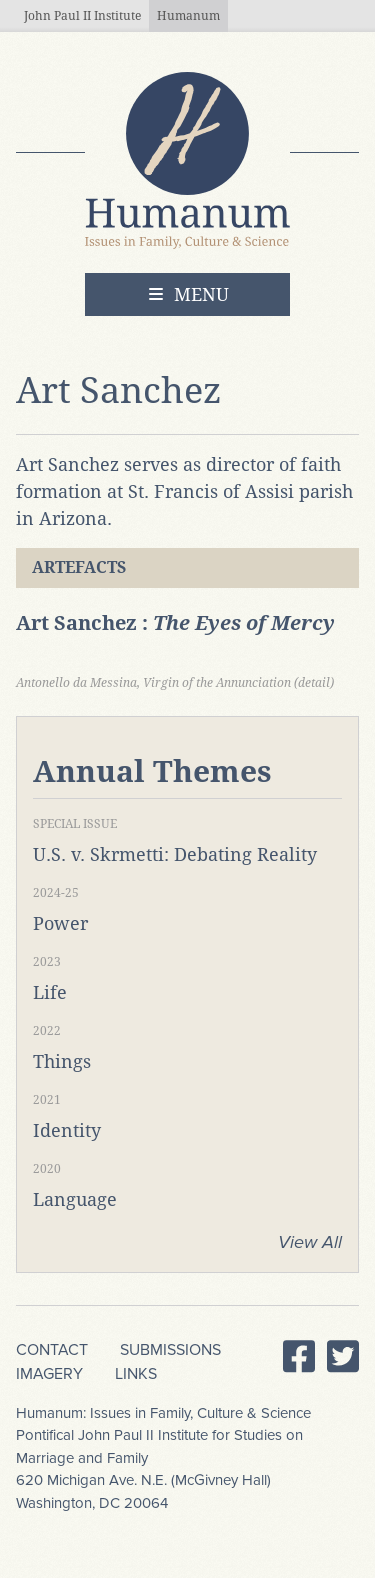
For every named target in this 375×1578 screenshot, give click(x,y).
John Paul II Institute (82, 16)
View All (310, 1242)
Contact (52, 1350)
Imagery (49, 1374)
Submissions (170, 1350)
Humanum (188, 16)
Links (136, 1374)
